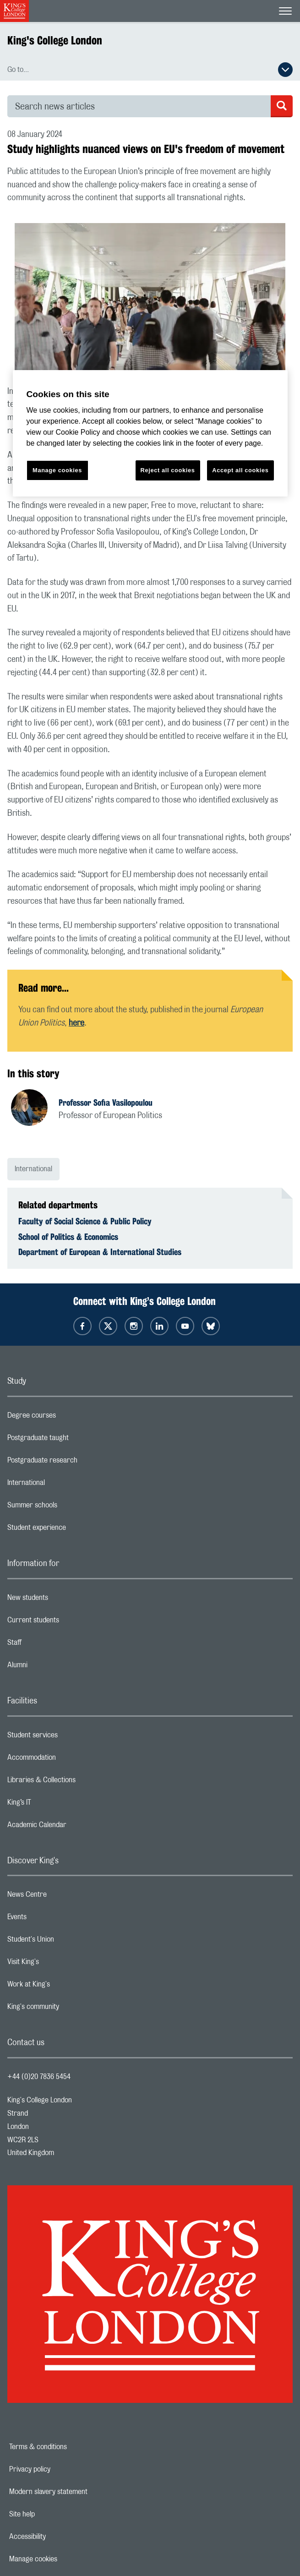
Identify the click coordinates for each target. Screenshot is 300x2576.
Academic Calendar (73, 1827)
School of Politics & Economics (68, 1237)
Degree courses (68, 1418)
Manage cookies (64, 2559)
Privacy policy (61, 2469)
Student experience (73, 1530)
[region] (150, 433)
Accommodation (68, 1760)
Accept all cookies (240, 470)
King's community (69, 2009)
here (76, 1023)
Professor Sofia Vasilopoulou (106, 1102)
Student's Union (67, 1942)
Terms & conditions (69, 2446)
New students (64, 1600)
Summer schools (68, 1507)
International (33, 1169)
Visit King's (59, 1964)
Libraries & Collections (77, 1782)
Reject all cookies (168, 470)
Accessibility (59, 2536)
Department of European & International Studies (99, 1252)
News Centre (63, 1897)
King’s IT (55, 1805)
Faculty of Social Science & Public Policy (85, 1221)
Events (53, 1919)
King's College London (54, 40)
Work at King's (65, 1986)
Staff (50, 1645)
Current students (69, 1622)
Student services (69, 1737)
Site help (53, 2514)
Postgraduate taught (74, 1440)
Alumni (53, 1667)
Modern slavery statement (80, 2491)
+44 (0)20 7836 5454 (39, 2076)
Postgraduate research (78, 1462)
